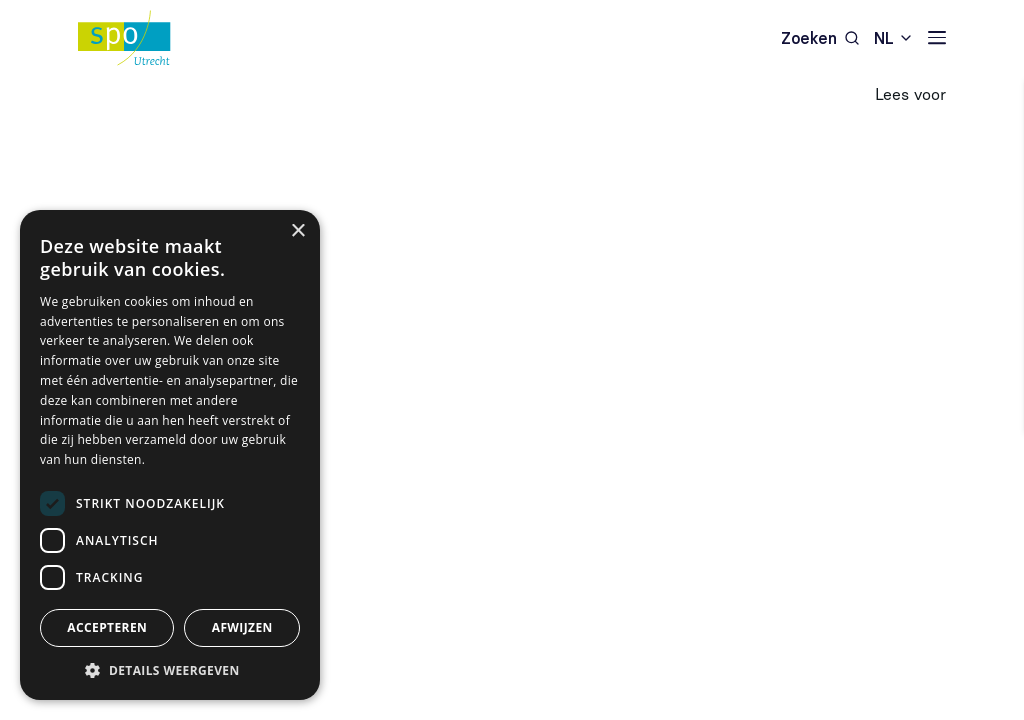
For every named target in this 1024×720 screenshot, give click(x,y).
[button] (170, 670)
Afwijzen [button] (242, 627)
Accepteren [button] (107, 627)
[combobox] (894, 37)
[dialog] (170, 455)
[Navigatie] (937, 37)
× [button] (297, 231)
